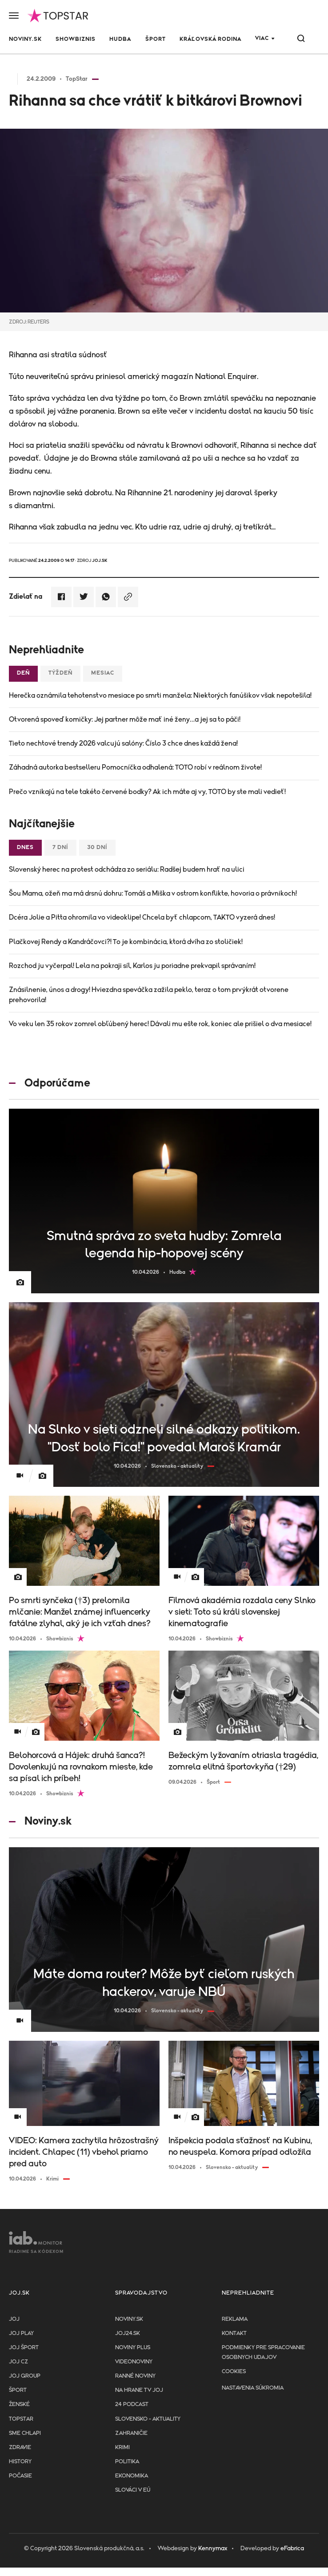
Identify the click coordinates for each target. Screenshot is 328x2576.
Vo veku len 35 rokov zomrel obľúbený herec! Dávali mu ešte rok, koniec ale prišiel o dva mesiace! (160, 1023)
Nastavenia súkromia (253, 2388)
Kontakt (234, 2333)
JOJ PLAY (21, 2333)
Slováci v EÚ (132, 2490)
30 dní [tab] (97, 847)
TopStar (21, 2419)
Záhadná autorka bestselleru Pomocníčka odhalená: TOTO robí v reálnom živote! (135, 767)
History (20, 2462)
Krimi (122, 2447)
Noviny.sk (25, 39)
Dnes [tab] (25, 847)
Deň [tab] (23, 673)
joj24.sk (127, 2333)
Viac (262, 38)
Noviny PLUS (132, 2348)
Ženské (19, 2404)
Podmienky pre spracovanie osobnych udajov (263, 2352)
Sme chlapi (25, 2433)
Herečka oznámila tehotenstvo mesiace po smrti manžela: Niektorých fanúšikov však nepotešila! (160, 695)
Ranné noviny (135, 2376)
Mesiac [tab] (102, 673)
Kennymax (212, 2548)
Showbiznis (76, 39)
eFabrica (292, 2548)
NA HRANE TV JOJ (139, 2390)
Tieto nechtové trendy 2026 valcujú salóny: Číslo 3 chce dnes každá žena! (123, 743)
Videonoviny (133, 2362)
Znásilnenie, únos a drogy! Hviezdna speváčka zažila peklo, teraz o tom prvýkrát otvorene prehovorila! (148, 995)
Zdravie (20, 2447)
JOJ (14, 2319)
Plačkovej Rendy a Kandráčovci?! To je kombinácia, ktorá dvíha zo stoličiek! (126, 941)
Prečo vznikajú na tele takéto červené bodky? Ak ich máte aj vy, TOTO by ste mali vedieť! (147, 791)
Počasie (20, 2476)
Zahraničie (131, 2433)
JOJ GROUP (24, 2376)
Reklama (235, 2319)
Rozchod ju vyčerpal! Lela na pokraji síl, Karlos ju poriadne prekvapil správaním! (132, 965)
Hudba (120, 39)
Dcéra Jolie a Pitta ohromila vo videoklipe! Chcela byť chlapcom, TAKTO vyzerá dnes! (142, 917)
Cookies (234, 2372)
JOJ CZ (18, 2362)
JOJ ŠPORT (24, 2348)
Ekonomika (131, 2476)
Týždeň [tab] (60, 673)
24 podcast (131, 2404)
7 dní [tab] (60, 847)
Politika (127, 2462)
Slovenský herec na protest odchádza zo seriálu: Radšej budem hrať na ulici (126, 869)
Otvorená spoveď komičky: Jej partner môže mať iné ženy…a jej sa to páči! (124, 719)
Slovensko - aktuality (147, 2419)
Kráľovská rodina (210, 39)
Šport (155, 39)
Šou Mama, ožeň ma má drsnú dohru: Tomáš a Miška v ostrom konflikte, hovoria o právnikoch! (153, 893)
